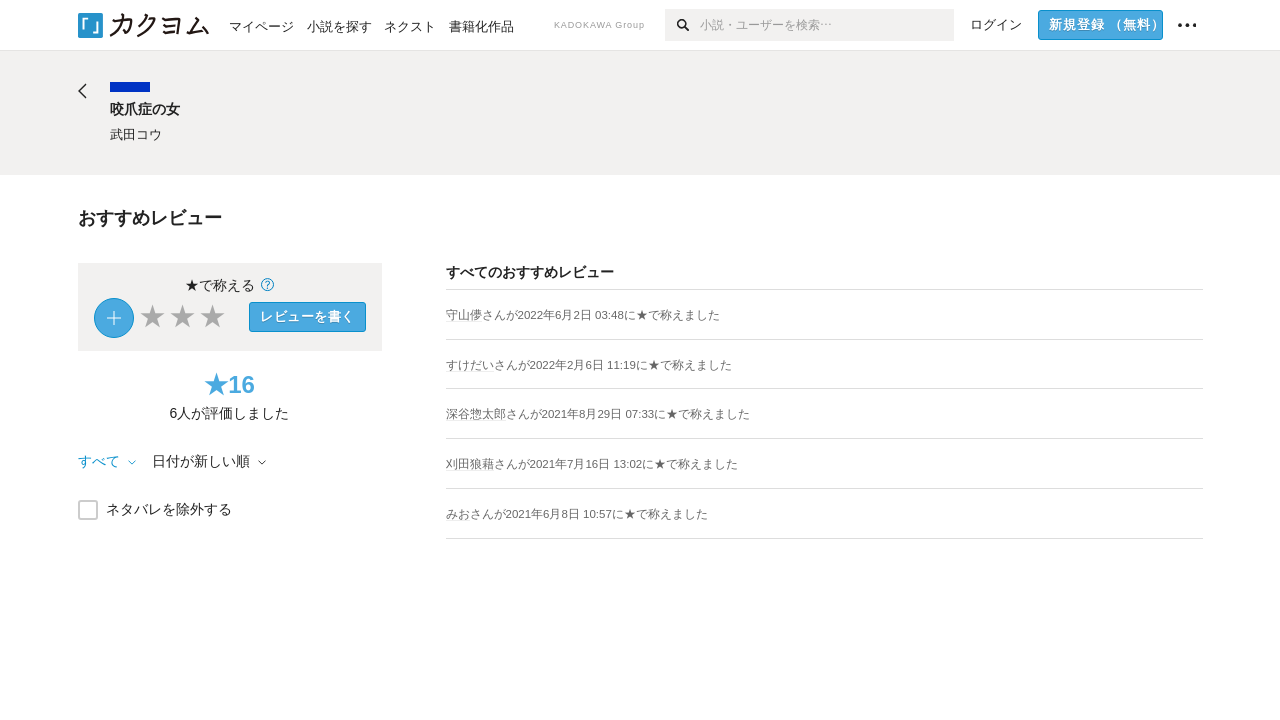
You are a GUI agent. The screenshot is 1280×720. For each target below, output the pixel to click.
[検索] (682, 25)
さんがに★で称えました (601, 315)
